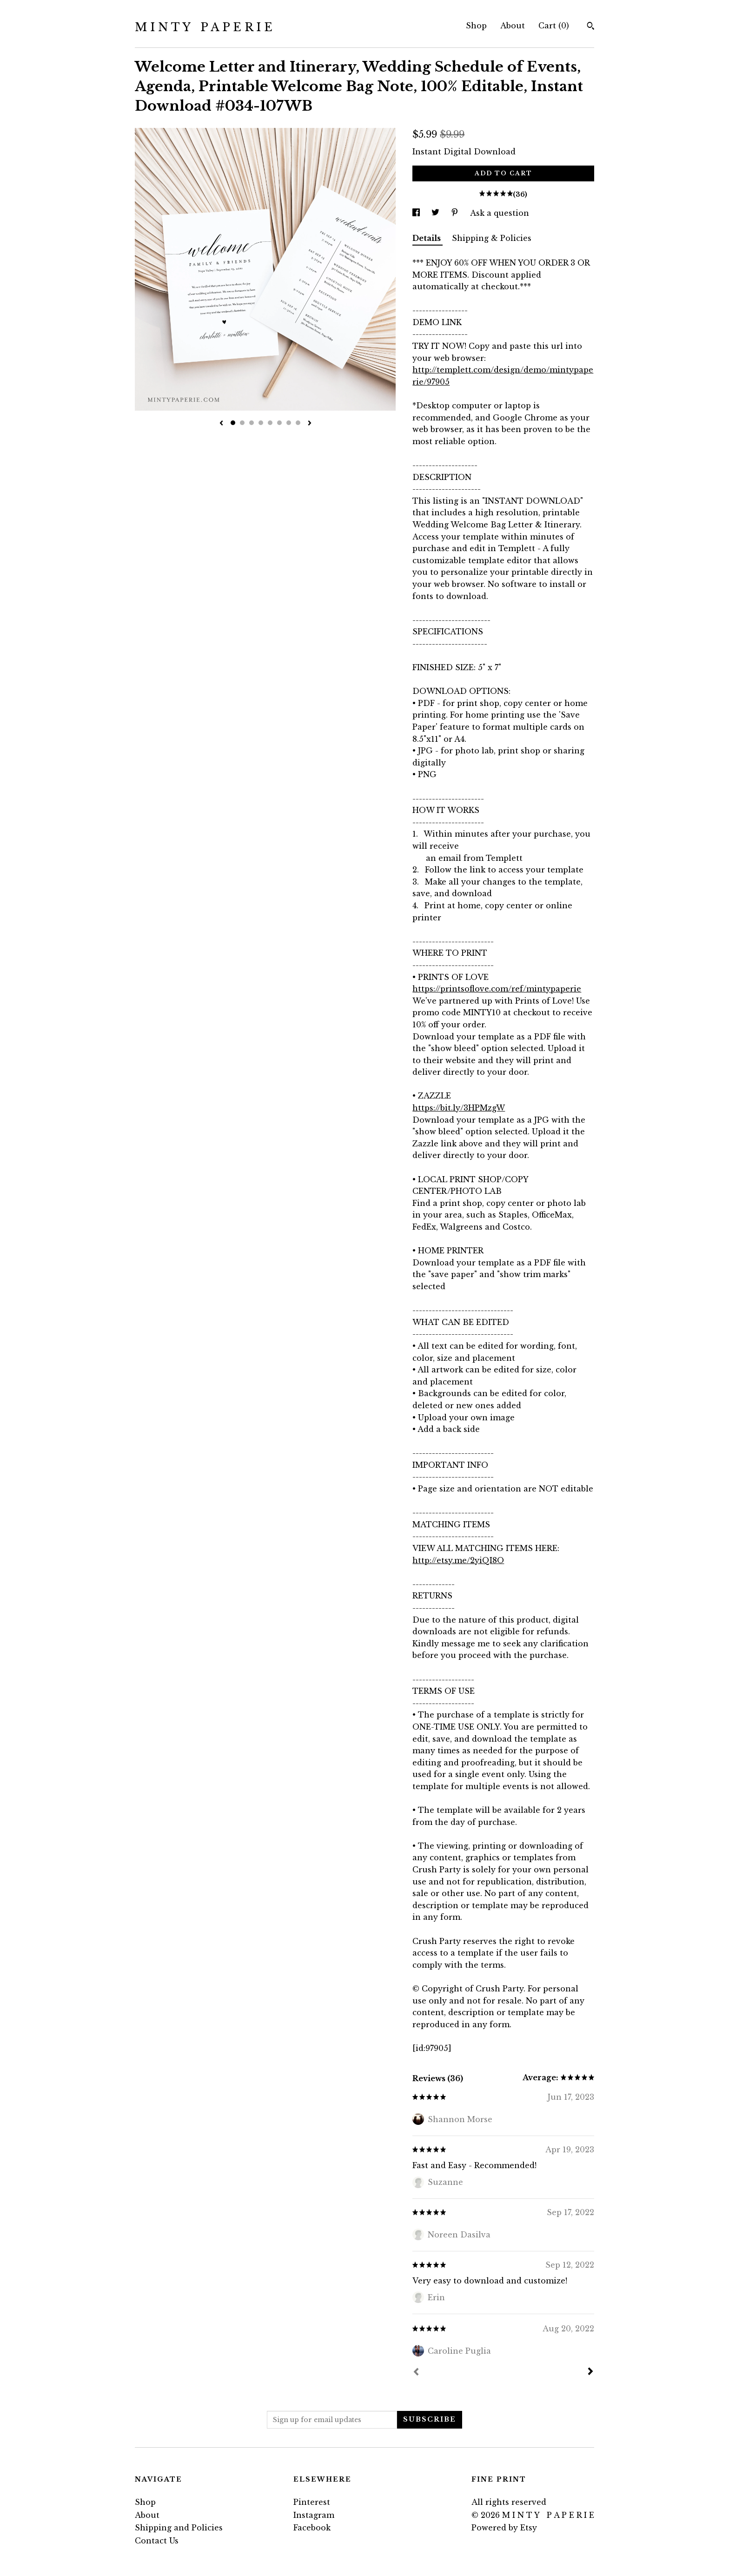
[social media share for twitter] (436, 213)
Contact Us (157, 2540)
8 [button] (298, 422)
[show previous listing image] (221, 423)
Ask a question (499, 213)
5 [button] (270, 422)
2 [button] (242, 422)
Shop (476, 25)
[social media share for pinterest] (456, 213)
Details (427, 238)
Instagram (313, 2515)
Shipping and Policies (179, 2527)
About (512, 25)
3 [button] (251, 422)
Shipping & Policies (491, 238)
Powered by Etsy (504, 2527)
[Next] (590, 2372)
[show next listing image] (309, 423)
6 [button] (279, 422)
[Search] (590, 27)
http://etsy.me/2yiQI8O (458, 1560)
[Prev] (416, 2373)
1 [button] (233, 422)
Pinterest (311, 2502)
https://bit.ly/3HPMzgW (458, 1107)
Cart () (553, 25)
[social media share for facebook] (417, 213)
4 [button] (260, 422)
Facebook (312, 2527)
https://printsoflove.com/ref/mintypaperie (496, 988)
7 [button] (288, 422)
